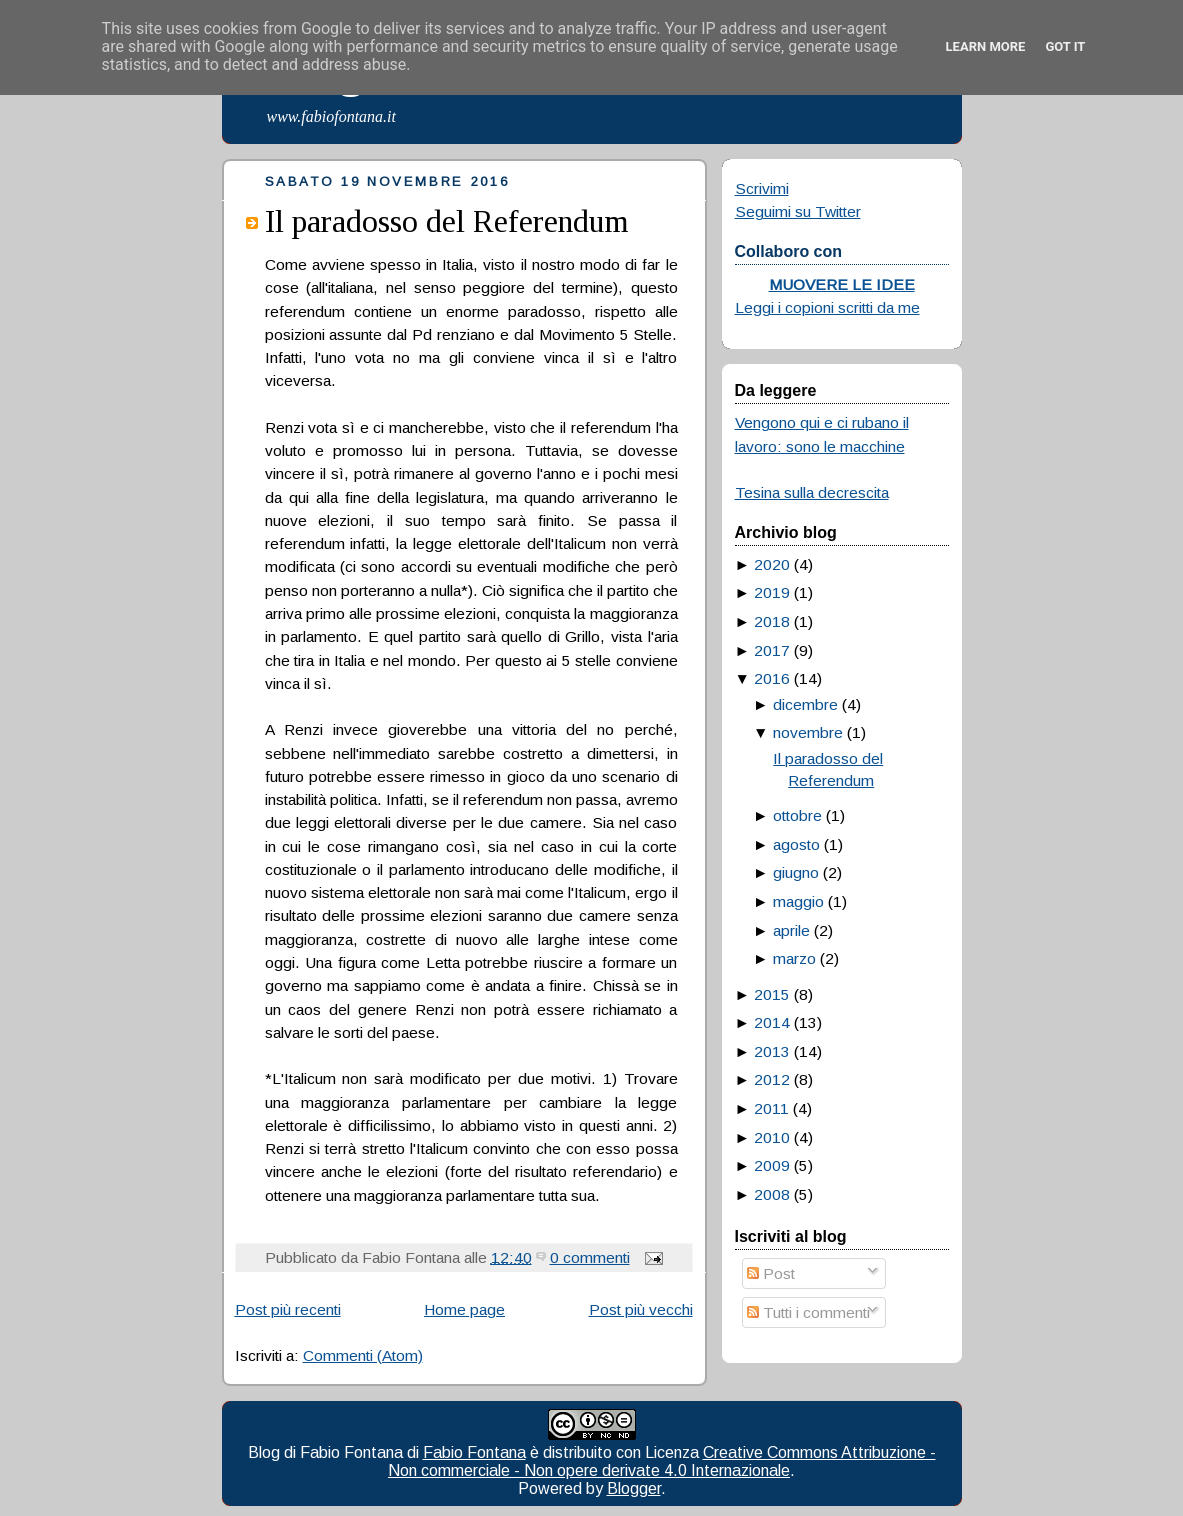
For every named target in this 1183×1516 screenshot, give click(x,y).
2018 (772, 621)
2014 (772, 1022)
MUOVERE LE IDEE (842, 284)
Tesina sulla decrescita (812, 492)
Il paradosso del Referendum (447, 221)
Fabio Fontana (474, 1452)
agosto (796, 844)
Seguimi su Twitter (798, 211)
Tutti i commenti (808, 1312)
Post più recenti (288, 1309)
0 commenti (590, 1257)
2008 (772, 1194)
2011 (771, 1108)
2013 (772, 1051)
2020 (772, 564)
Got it (1065, 46)
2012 (772, 1079)
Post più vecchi (641, 1309)
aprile (791, 930)
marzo (794, 958)
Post (771, 1273)
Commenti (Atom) (363, 1355)
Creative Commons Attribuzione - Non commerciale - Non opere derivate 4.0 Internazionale (662, 1461)
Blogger (634, 1488)
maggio (798, 901)
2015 (772, 994)
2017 (772, 650)
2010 (772, 1137)
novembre (808, 732)
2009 (772, 1165)
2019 (772, 592)
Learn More (986, 46)
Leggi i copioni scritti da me (827, 307)
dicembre (805, 704)
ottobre (797, 815)
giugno (796, 872)
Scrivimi (762, 188)
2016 (772, 678)
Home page (464, 1309)
